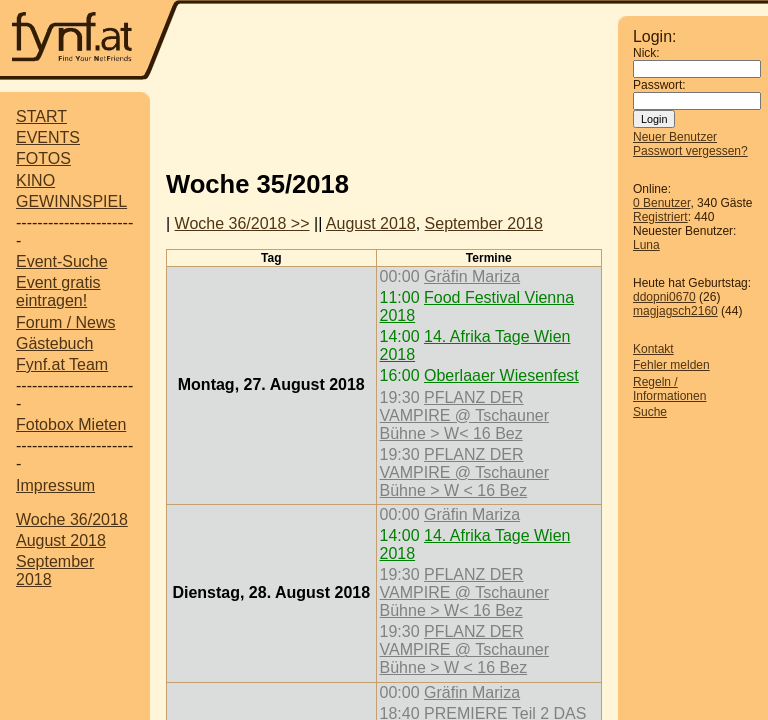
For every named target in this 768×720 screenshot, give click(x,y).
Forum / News (66, 322)
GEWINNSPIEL (71, 201)
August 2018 (61, 540)
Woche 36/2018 (72, 519)
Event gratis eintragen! (58, 291)
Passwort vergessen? (690, 151)
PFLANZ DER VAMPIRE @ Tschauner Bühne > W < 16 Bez (465, 472)
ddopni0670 (664, 297)
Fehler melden (671, 365)
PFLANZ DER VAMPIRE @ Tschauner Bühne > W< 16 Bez (465, 415)
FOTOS (43, 158)
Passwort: (659, 85)
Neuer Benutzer (675, 137)
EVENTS (48, 137)
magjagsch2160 (675, 311)
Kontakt (653, 349)
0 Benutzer (661, 203)
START (41, 116)
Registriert (660, 217)
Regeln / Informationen (669, 389)
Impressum (55, 485)
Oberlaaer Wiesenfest (501, 375)
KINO (35, 180)
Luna (646, 245)
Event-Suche (62, 261)
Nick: (646, 53)
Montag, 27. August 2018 (271, 384)
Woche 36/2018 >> (242, 223)
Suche (650, 412)
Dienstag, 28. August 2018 (271, 592)
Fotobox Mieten (71, 424)
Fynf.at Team (62, 364)
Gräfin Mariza (472, 276)
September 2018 (484, 223)
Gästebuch (54, 343)
